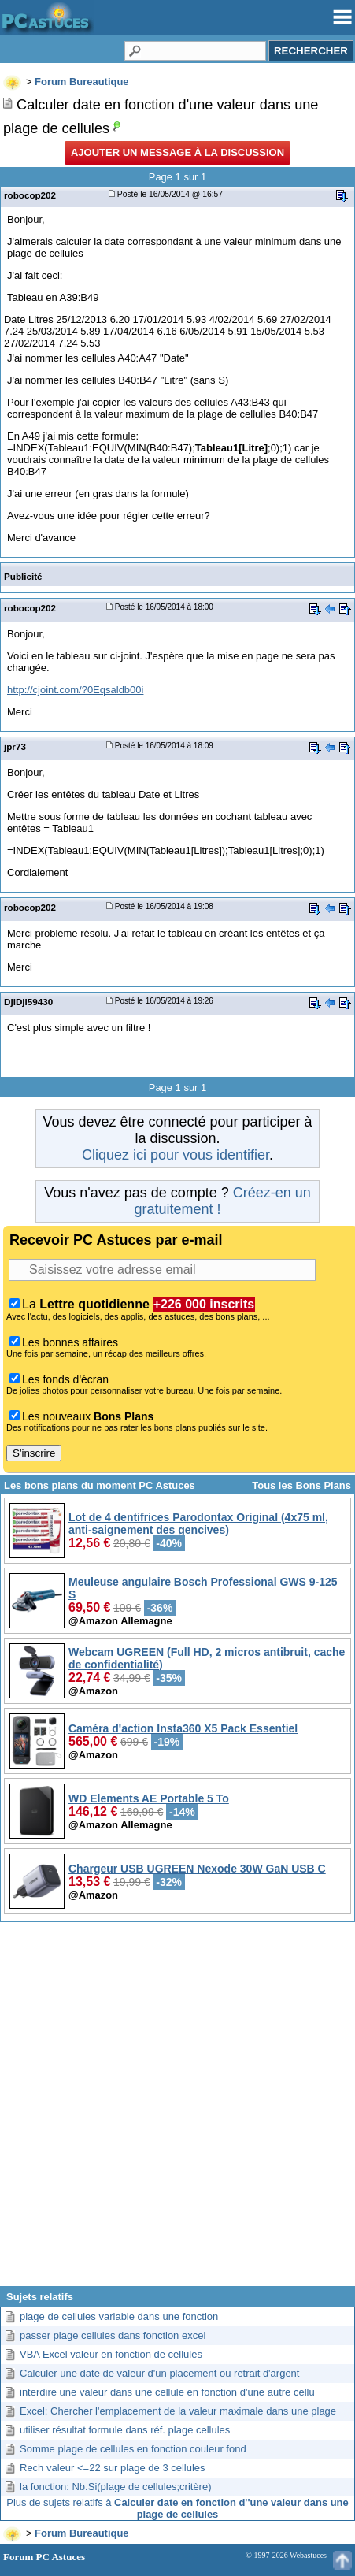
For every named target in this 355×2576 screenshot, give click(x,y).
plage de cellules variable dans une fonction (119, 2316)
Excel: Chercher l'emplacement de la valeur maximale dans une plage (178, 2411)
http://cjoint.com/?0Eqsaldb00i (75, 690)
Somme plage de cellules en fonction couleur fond (133, 2449)
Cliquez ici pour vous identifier (175, 1155)
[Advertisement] (177, 2110)
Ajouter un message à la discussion (177, 152)
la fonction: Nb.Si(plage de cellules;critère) (116, 2486)
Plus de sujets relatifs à (177, 2508)
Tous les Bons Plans (301, 1485)
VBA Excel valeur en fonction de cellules (111, 2354)
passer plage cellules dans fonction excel (112, 2335)
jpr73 (15, 746)
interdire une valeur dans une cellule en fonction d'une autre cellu (167, 2392)
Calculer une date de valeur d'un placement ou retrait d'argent (159, 2373)
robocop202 (30, 195)
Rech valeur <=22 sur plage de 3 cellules (112, 2468)
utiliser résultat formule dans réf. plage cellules (125, 2430)
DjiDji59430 (28, 1002)
